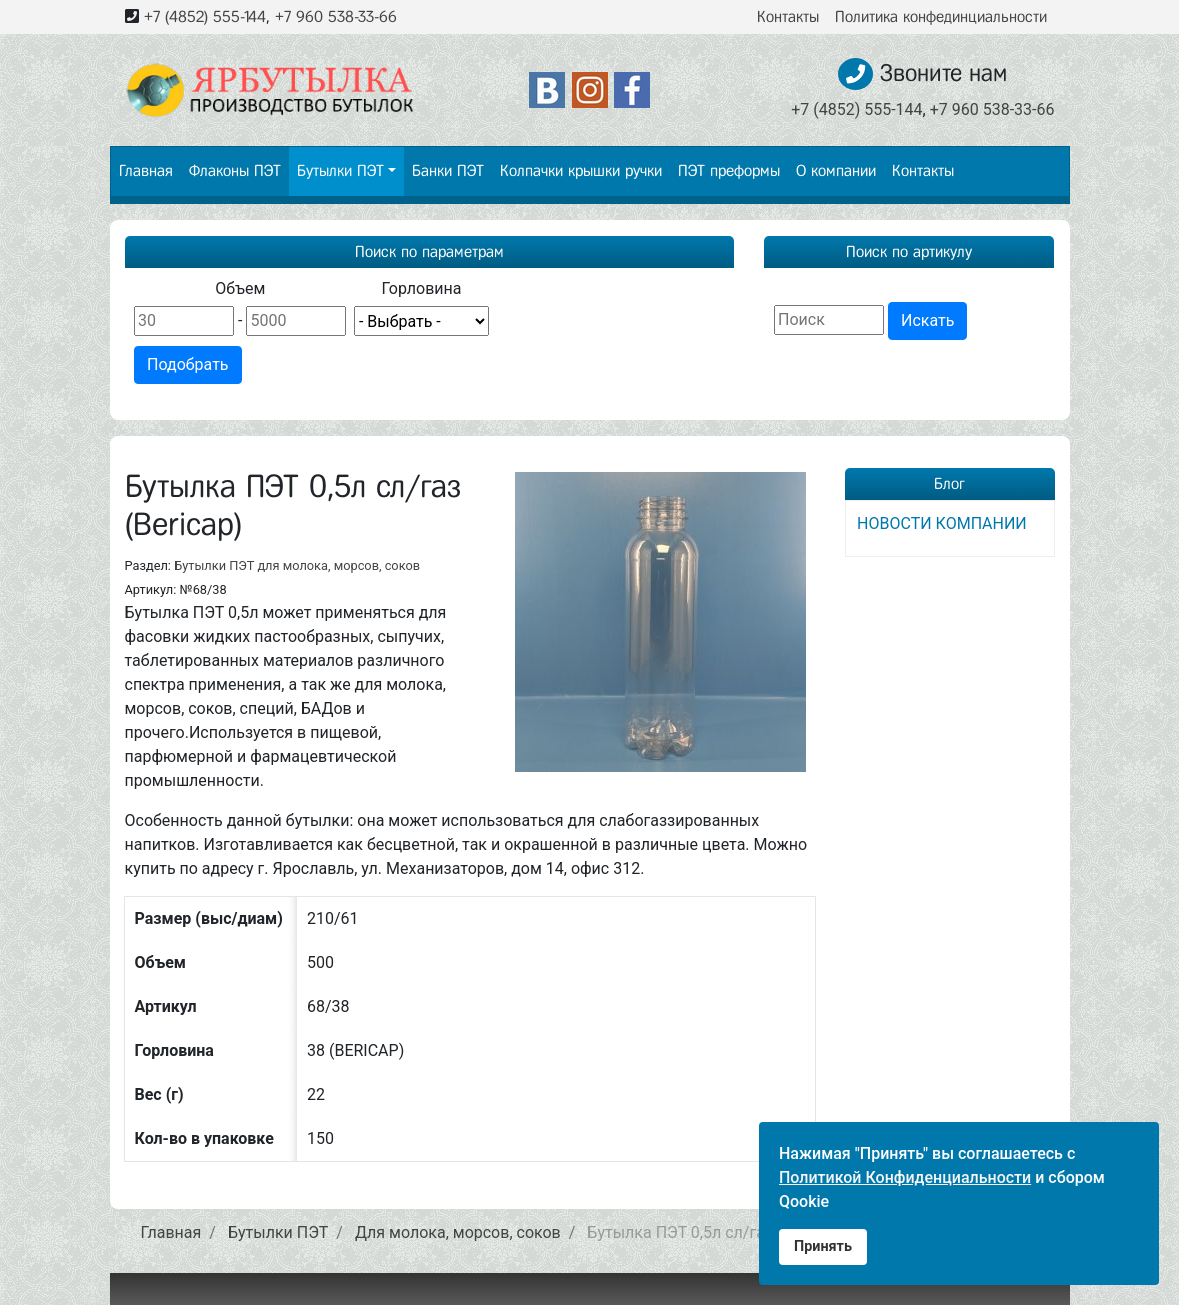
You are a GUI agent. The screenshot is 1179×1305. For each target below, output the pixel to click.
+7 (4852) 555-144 (205, 16)
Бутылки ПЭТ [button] (340, 170)
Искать (927, 320)
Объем (240, 288)
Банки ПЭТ (448, 170)
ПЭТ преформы (729, 170)
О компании (836, 170)
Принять (823, 1246)
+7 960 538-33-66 (336, 16)
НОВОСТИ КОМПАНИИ (942, 523)
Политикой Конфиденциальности (905, 1177)
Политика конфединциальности (941, 16)
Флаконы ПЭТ (235, 170)
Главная (146, 170)
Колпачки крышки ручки (581, 170)
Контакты (788, 16)
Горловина (421, 288)
